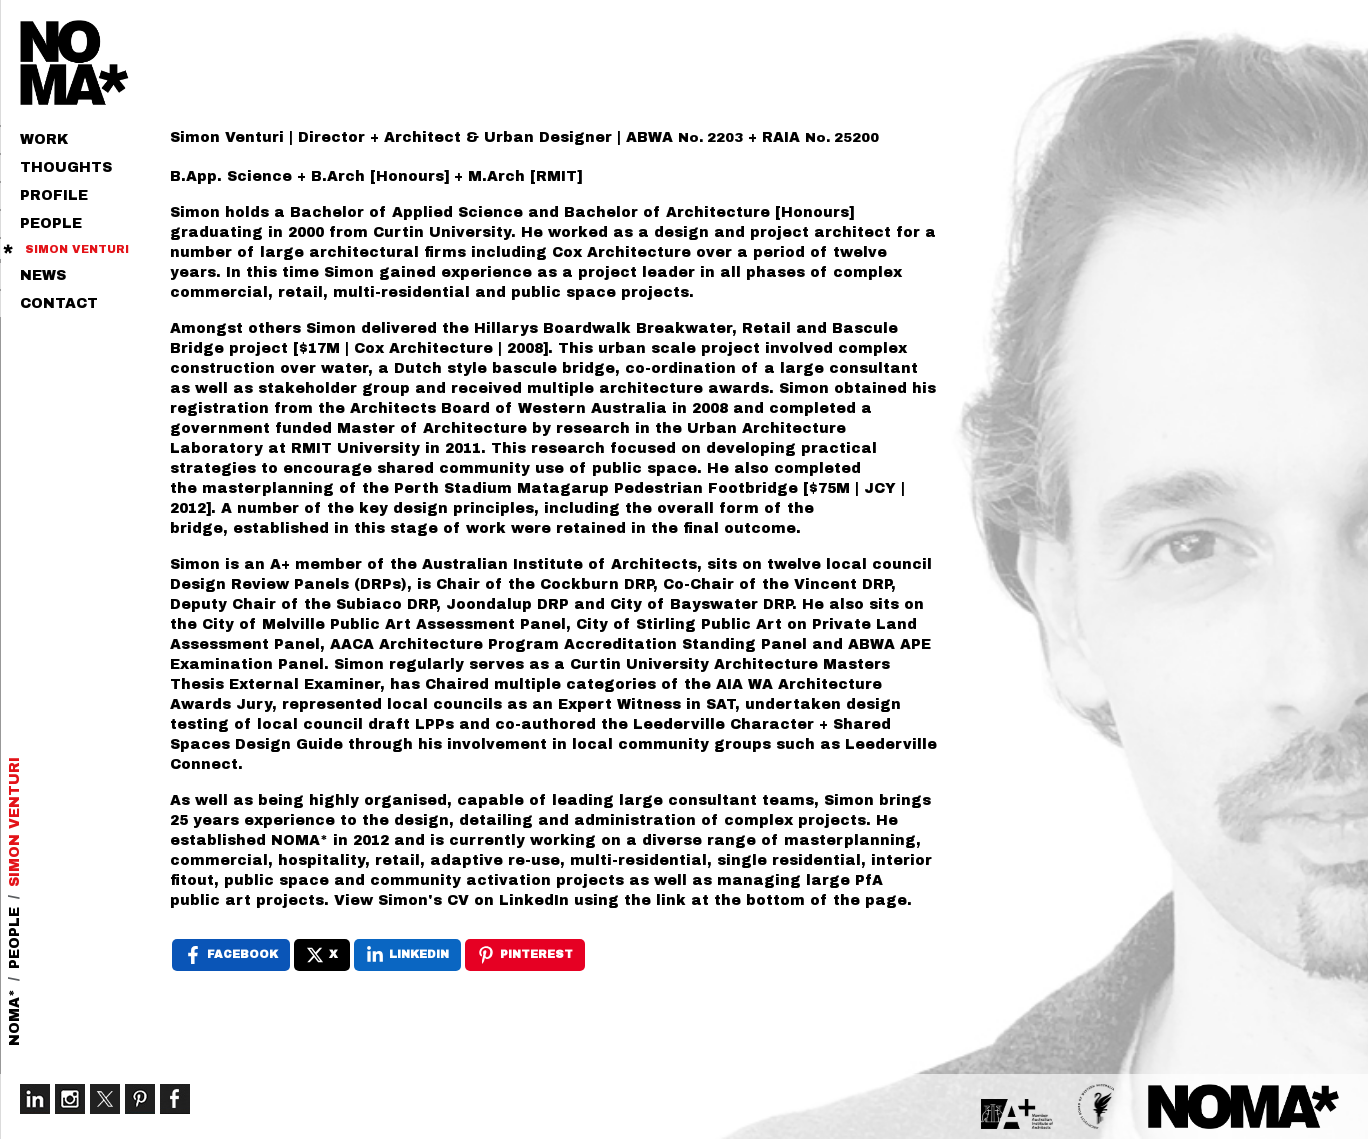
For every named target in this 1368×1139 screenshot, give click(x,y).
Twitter (105, 1099)
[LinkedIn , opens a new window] (407, 955)
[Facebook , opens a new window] (231, 955)
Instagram (70, 1099)
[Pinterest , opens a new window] (525, 955)
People (51, 223)
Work (44, 139)
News (43, 275)
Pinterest (140, 1099)
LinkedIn (35, 1099)
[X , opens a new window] (322, 955)
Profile (54, 195)
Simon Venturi (77, 249)
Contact (59, 303)
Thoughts (66, 167)
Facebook (175, 1099)
